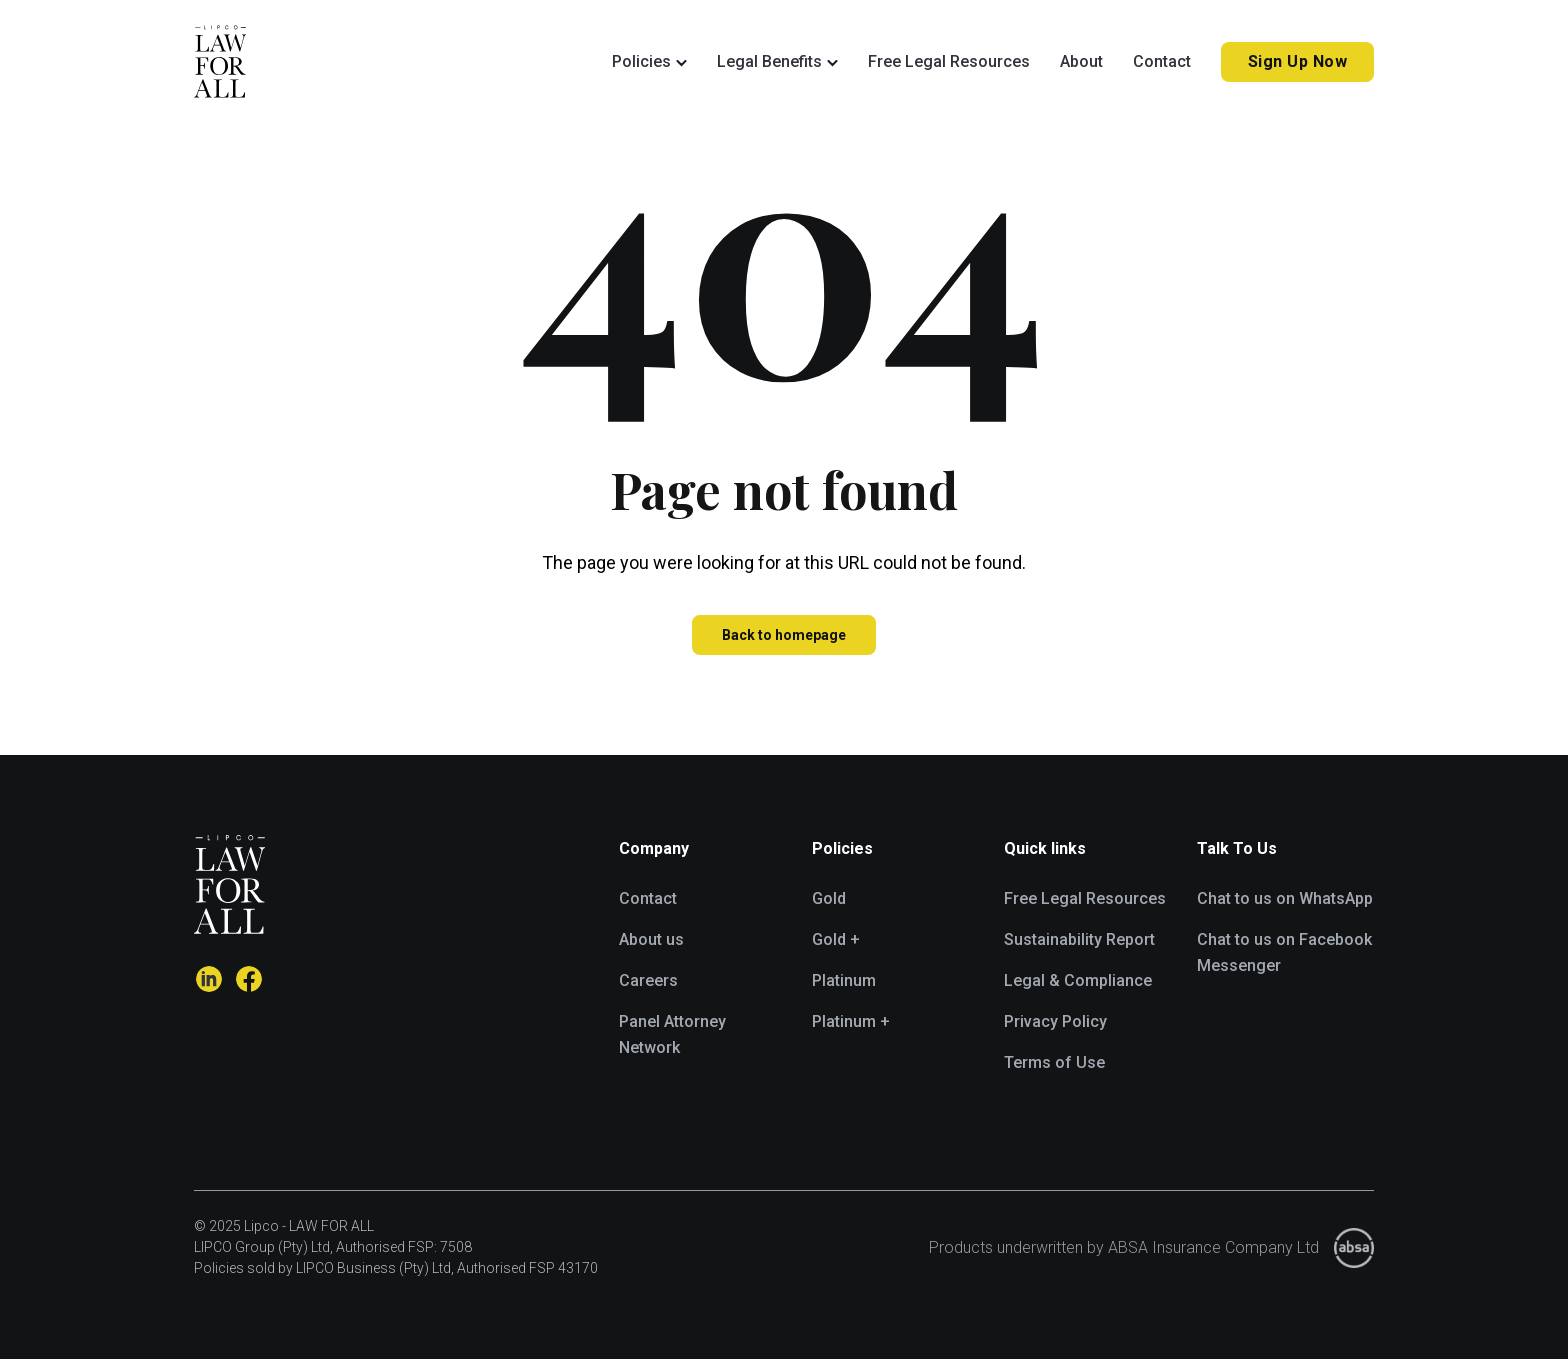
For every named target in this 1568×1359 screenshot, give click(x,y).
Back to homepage (784, 635)
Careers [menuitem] (648, 980)
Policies (641, 61)
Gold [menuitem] (829, 898)
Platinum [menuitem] (844, 980)
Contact (1162, 61)
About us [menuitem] (651, 939)
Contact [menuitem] (648, 898)
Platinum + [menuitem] (851, 1021)
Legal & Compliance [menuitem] (1078, 980)
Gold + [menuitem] (836, 939)
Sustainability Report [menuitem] (1079, 939)
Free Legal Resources (949, 61)
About (1081, 61)
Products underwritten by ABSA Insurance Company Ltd (1124, 1247)
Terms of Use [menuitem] (1054, 1062)
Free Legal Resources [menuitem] (1085, 898)
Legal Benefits (769, 61)
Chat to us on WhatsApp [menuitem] (1285, 898)
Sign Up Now (1298, 61)
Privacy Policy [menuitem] (1055, 1021)
